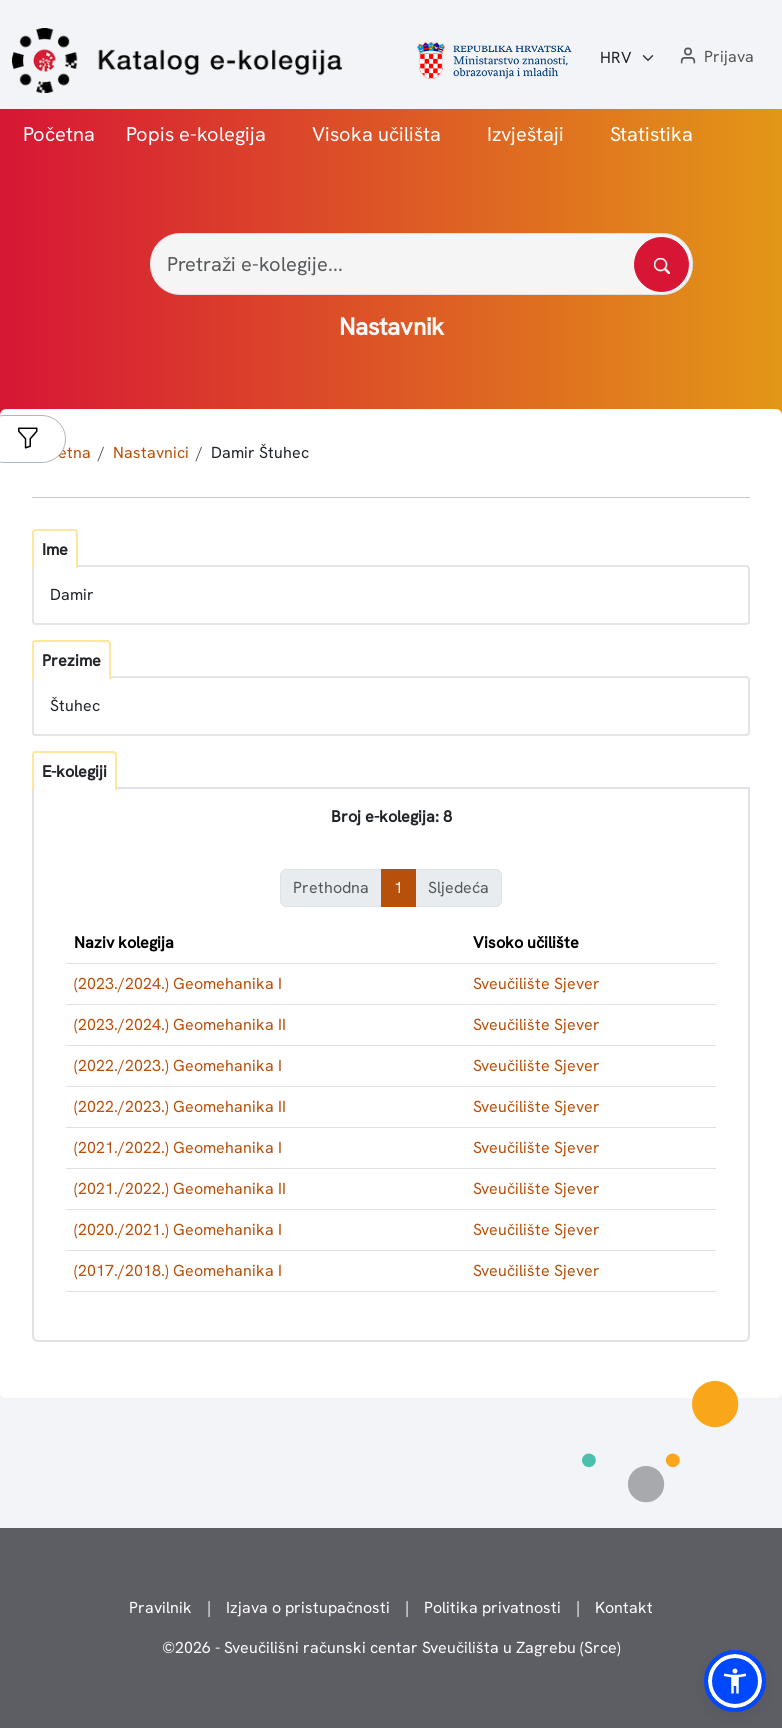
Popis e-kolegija (196, 134)
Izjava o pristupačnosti (308, 1607)
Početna (59, 134)
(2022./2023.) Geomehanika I (178, 1065)
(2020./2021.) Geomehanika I (178, 1229)
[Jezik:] (628, 58)
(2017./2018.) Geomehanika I (178, 1270)
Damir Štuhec (260, 452)
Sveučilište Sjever (536, 983)
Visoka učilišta (376, 134)
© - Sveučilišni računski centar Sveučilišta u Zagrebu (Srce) (391, 1647)
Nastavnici (151, 452)
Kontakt (624, 1607)
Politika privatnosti (492, 1607)
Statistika (651, 134)
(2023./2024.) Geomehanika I (178, 983)
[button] (715, 57)
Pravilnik (160, 1607)
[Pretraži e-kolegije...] (421, 264)
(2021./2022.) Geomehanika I (178, 1147)
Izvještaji (525, 134)
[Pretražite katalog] (661, 264)
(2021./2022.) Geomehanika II (180, 1188)
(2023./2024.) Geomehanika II (180, 1024)
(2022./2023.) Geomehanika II (180, 1106)
